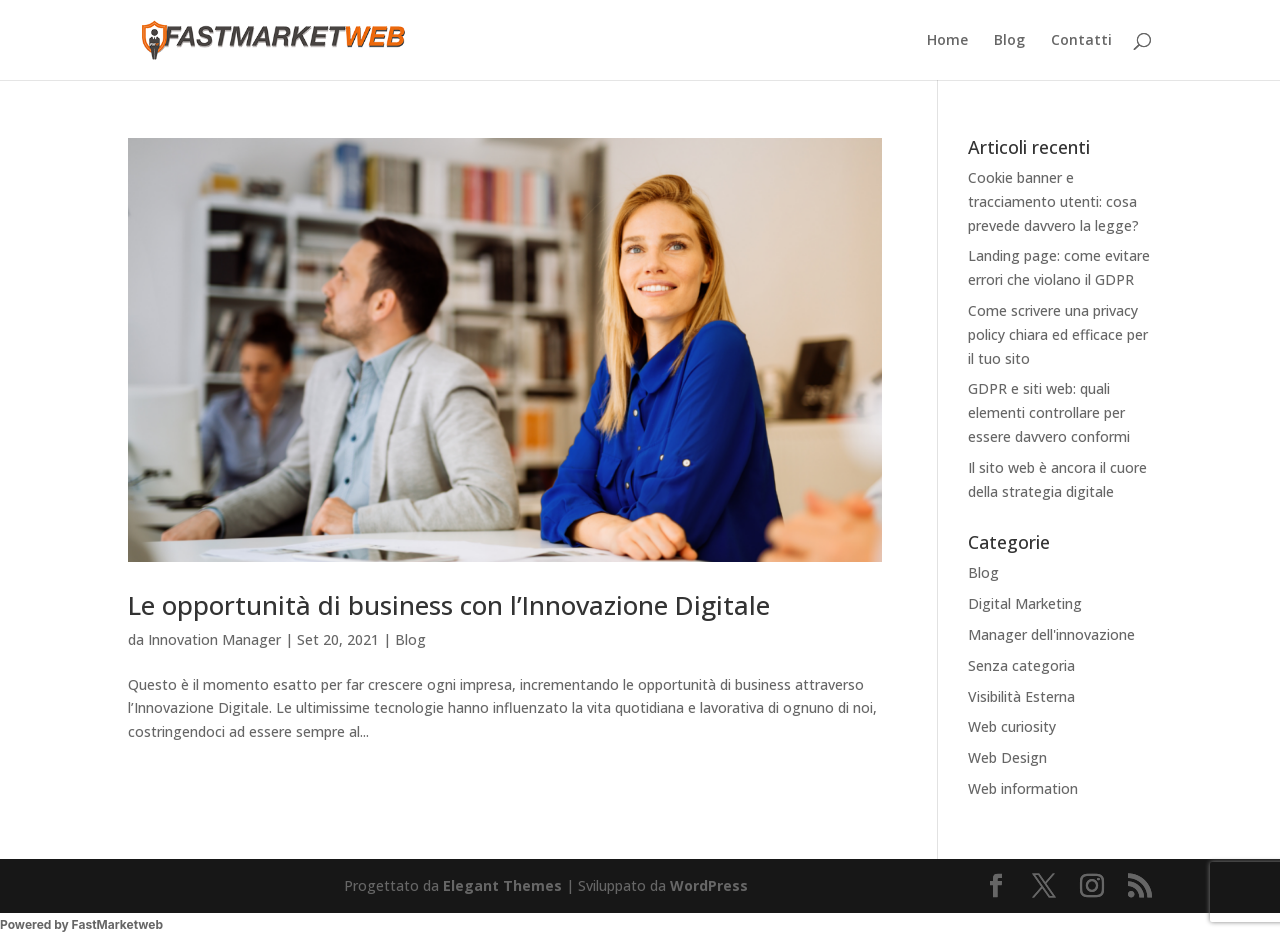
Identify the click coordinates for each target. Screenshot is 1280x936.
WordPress (709, 885)
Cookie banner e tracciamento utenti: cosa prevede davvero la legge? (1053, 201)
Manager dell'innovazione (1051, 634)
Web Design (1007, 757)
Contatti (1081, 41)
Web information (1023, 788)
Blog (1009, 41)
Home (947, 41)
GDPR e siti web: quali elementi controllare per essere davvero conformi (1049, 412)
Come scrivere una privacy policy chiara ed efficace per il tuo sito (1058, 334)
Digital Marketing (1025, 603)
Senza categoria (1021, 665)
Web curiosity (1012, 726)
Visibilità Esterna (1021, 696)
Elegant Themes (502, 885)
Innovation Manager (214, 639)
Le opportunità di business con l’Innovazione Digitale (449, 605)
